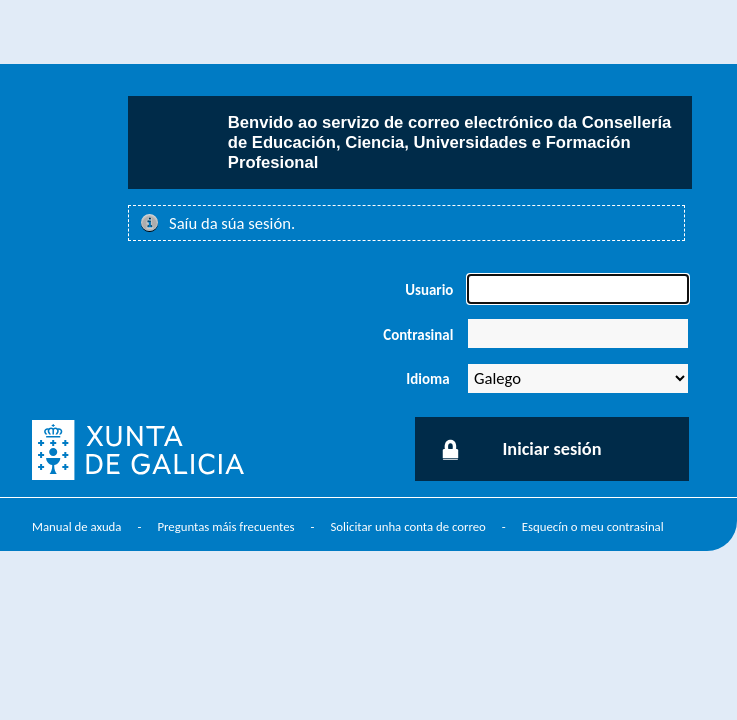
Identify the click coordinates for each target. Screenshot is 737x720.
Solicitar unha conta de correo (407, 526)
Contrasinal (418, 335)
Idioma (427, 379)
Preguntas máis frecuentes (225, 526)
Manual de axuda (76, 526)
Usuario (429, 290)
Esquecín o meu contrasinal (593, 526)
